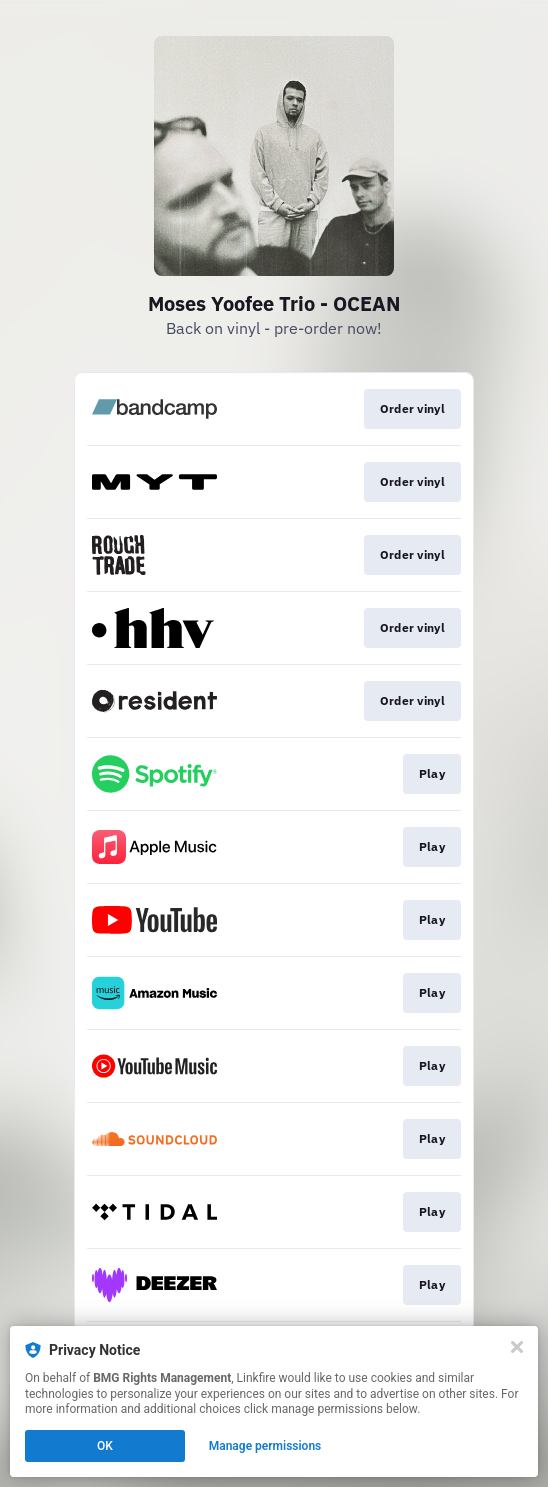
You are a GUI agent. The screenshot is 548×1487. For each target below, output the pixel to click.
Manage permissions (265, 1446)
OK (105, 1446)
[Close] (517, 1347)
